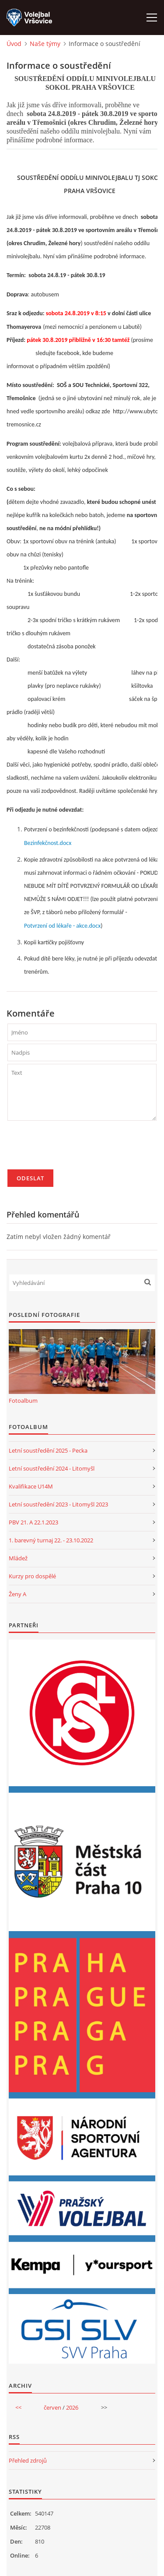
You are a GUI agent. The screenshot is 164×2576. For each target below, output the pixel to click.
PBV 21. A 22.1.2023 (33, 1522)
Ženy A (17, 1594)
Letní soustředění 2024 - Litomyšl (51, 1468)
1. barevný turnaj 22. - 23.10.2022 (51, 1540)
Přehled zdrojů (28, 2460)
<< (18, 2407)
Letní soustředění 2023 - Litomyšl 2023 (58, 1504)
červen (52, 2407)
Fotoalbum (23, 1400)
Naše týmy (45, 43)
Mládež (18, 1558)
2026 (72, 2407)
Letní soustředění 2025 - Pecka (48, 1450)
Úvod (14, 43)
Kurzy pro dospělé (32, 1576)
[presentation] (73, 1149)
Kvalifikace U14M (31, 1486)
